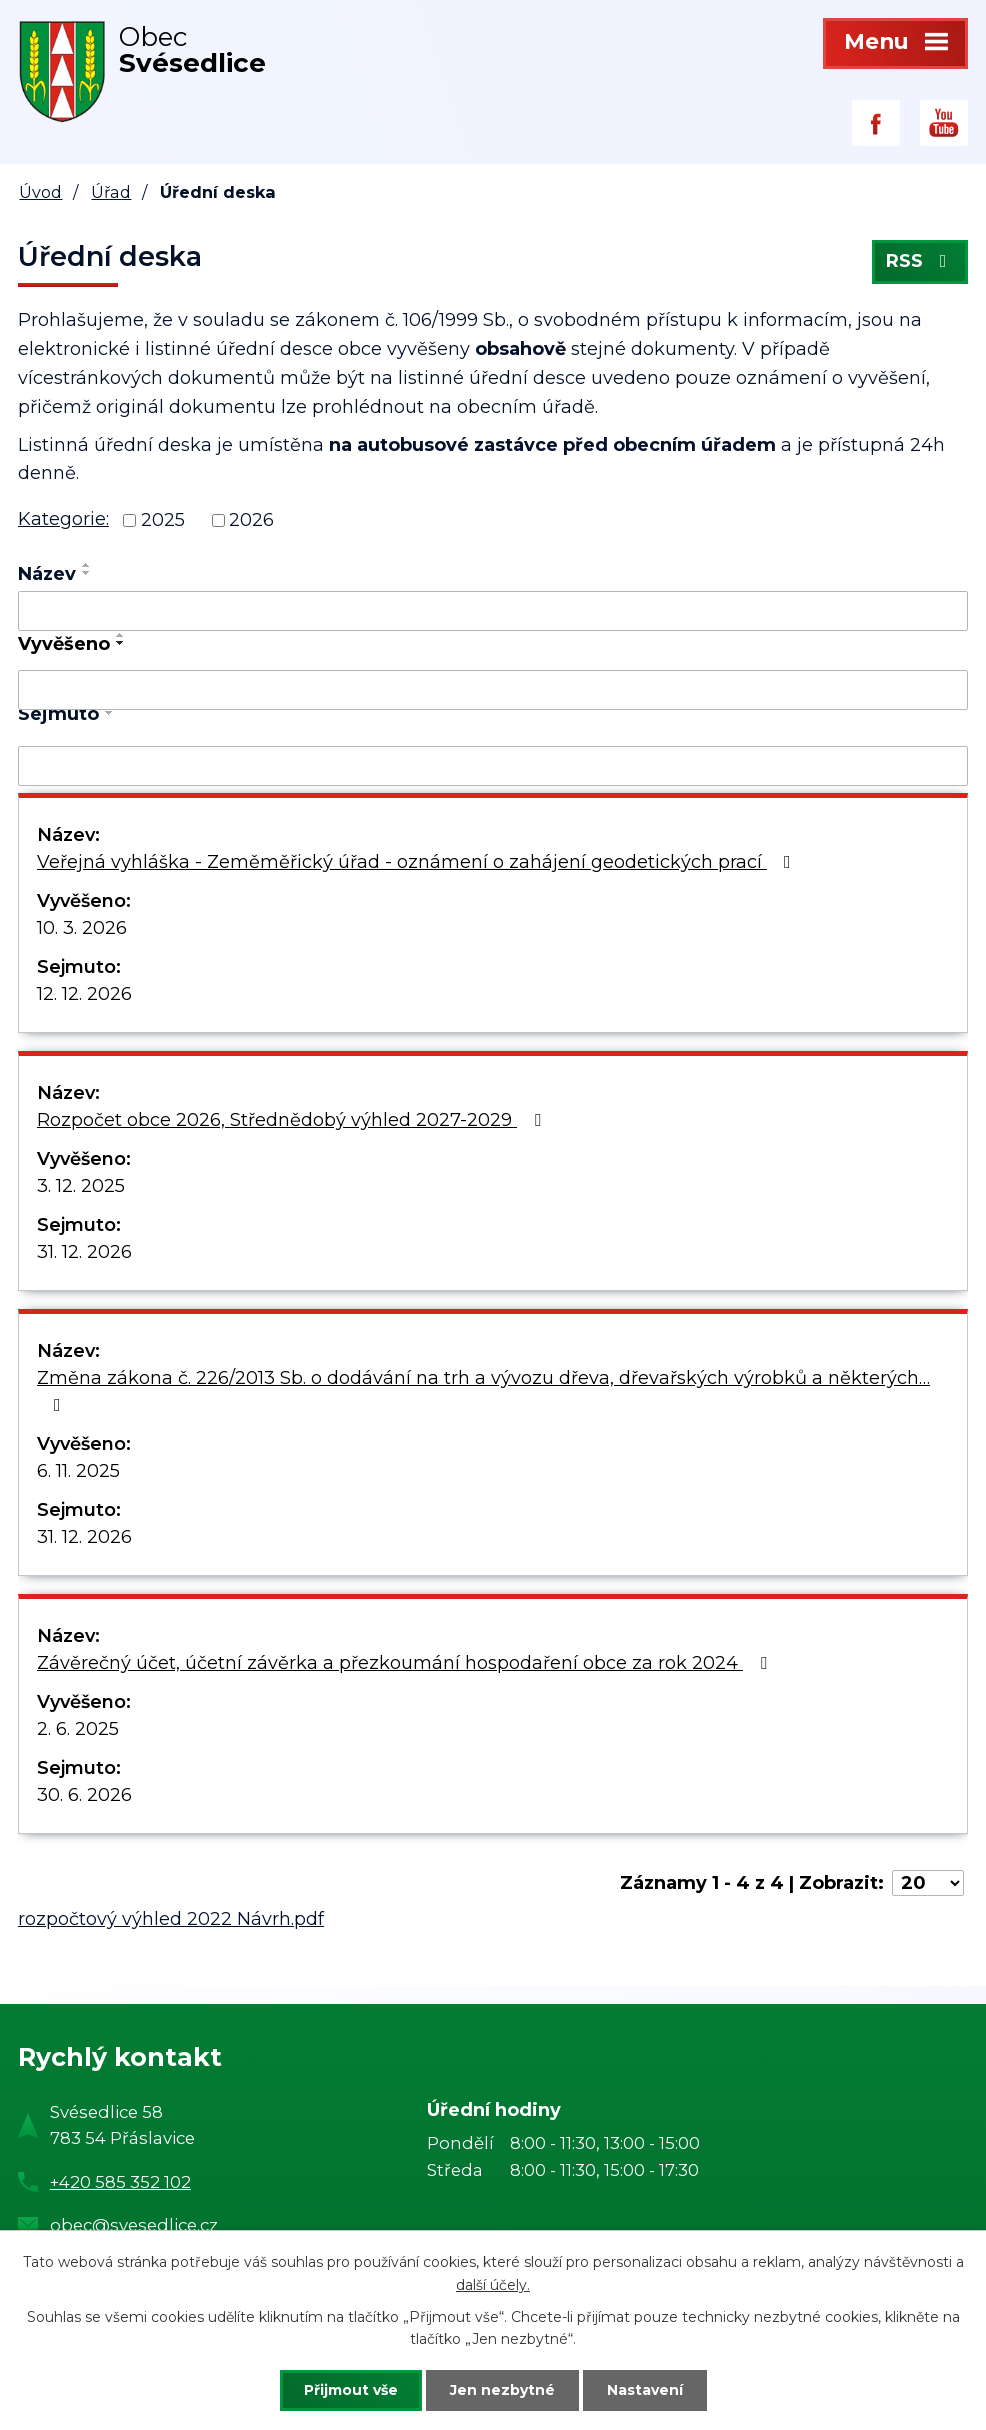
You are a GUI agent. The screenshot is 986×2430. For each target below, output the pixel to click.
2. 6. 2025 (78, 1729)
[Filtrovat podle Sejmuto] (493, 766)
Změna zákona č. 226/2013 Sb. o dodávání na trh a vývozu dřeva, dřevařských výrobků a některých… (483, 1390)
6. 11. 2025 (78, 1471)
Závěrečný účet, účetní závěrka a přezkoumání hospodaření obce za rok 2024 (406, 1663)
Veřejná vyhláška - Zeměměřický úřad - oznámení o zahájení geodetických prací (418, 862)
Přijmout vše (351, 2390)
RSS (920, 262)
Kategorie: (63, 519)
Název (47, 574)
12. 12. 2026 (84, 994)
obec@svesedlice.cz (134, 2225)
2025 (163, 520)
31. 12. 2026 (84, 1252)
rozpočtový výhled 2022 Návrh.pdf (171, 1919)
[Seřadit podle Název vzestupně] (87, 565)
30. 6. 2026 (84, 1795)
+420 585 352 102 (120, 2182)
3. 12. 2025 (81, 1186)
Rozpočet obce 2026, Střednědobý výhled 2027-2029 (293, 1120)
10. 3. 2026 (82, 928)
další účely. (493, 2285)
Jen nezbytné (502, 2390)
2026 (251, 520)
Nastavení (645, 2390)
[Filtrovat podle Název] (493, 611)
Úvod (40, 192)
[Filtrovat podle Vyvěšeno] (493, 690)
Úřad (111, 192)
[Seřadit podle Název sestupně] (87, 573)
